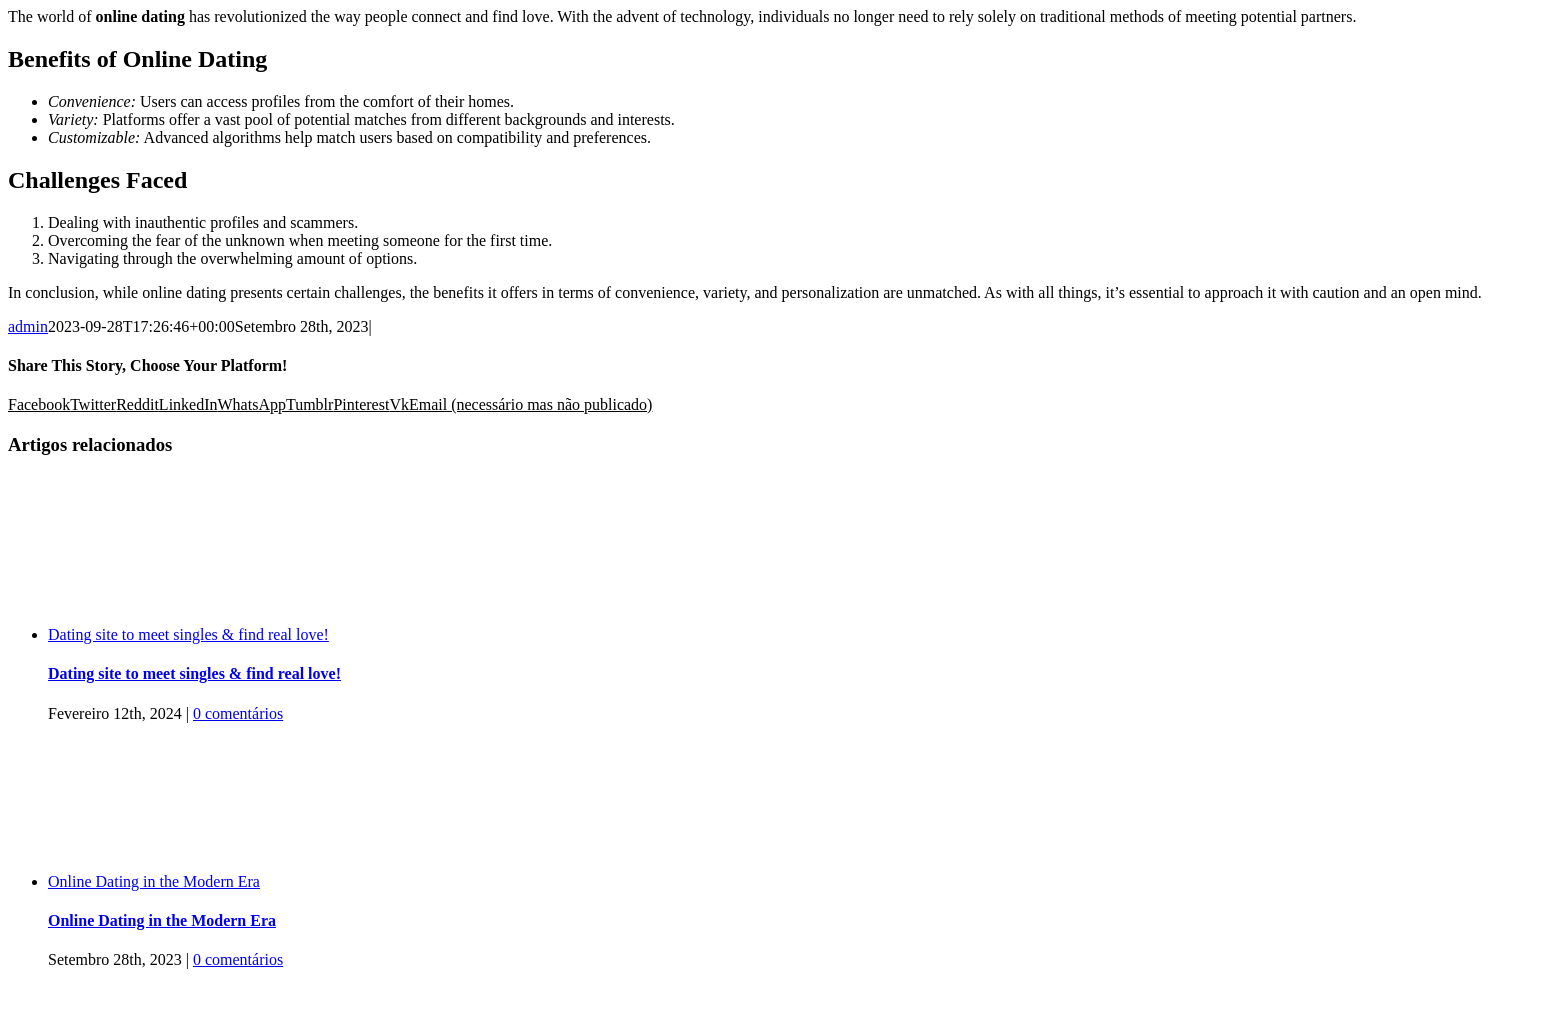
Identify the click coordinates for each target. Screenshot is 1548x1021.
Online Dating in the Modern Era (154, 881)
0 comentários (238, 713)
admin (28, 326)
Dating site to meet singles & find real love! (188, 634)
